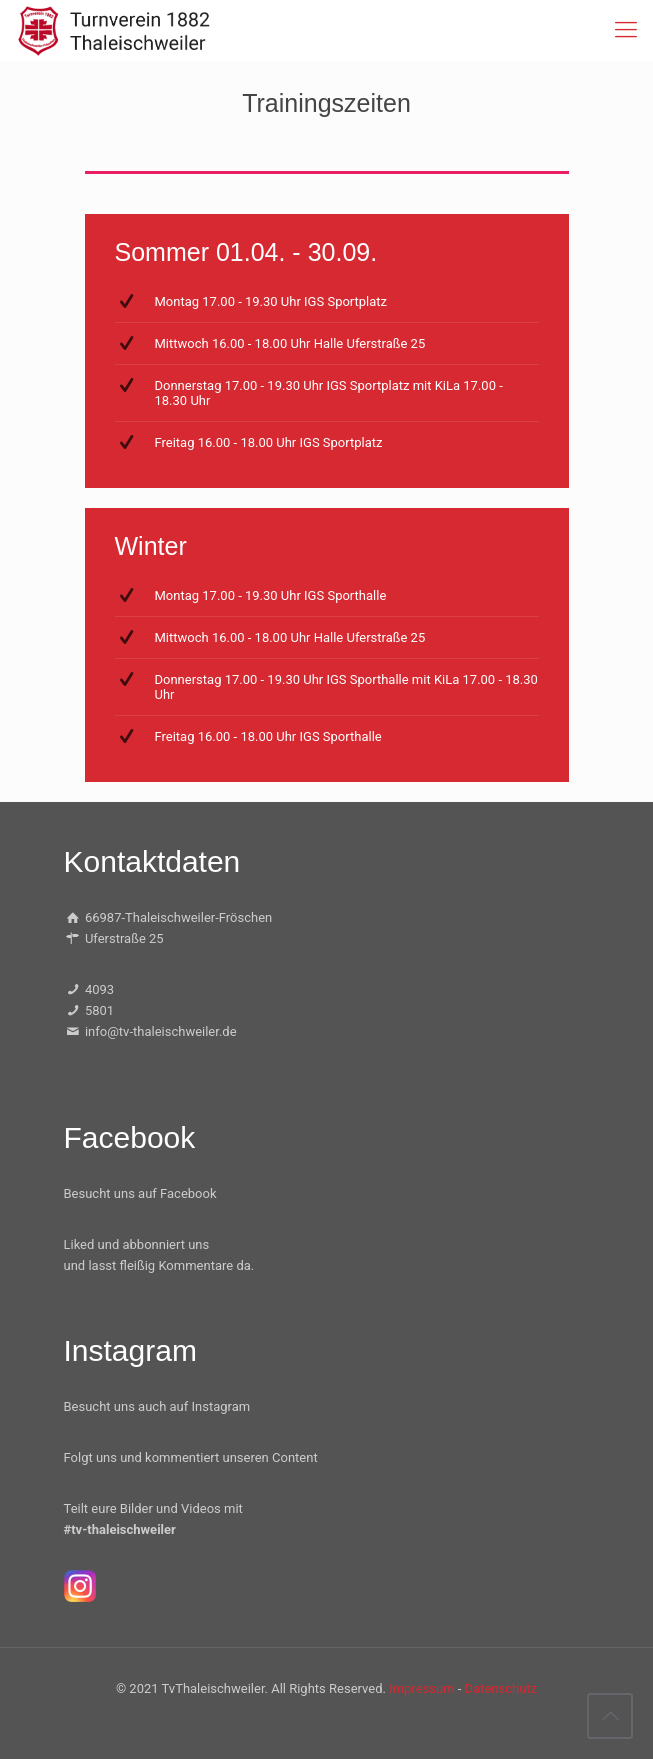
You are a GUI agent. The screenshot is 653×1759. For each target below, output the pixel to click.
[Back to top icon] (610, 1716)
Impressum (421, 1688)
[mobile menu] (626, 30)
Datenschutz (501, 1688)
